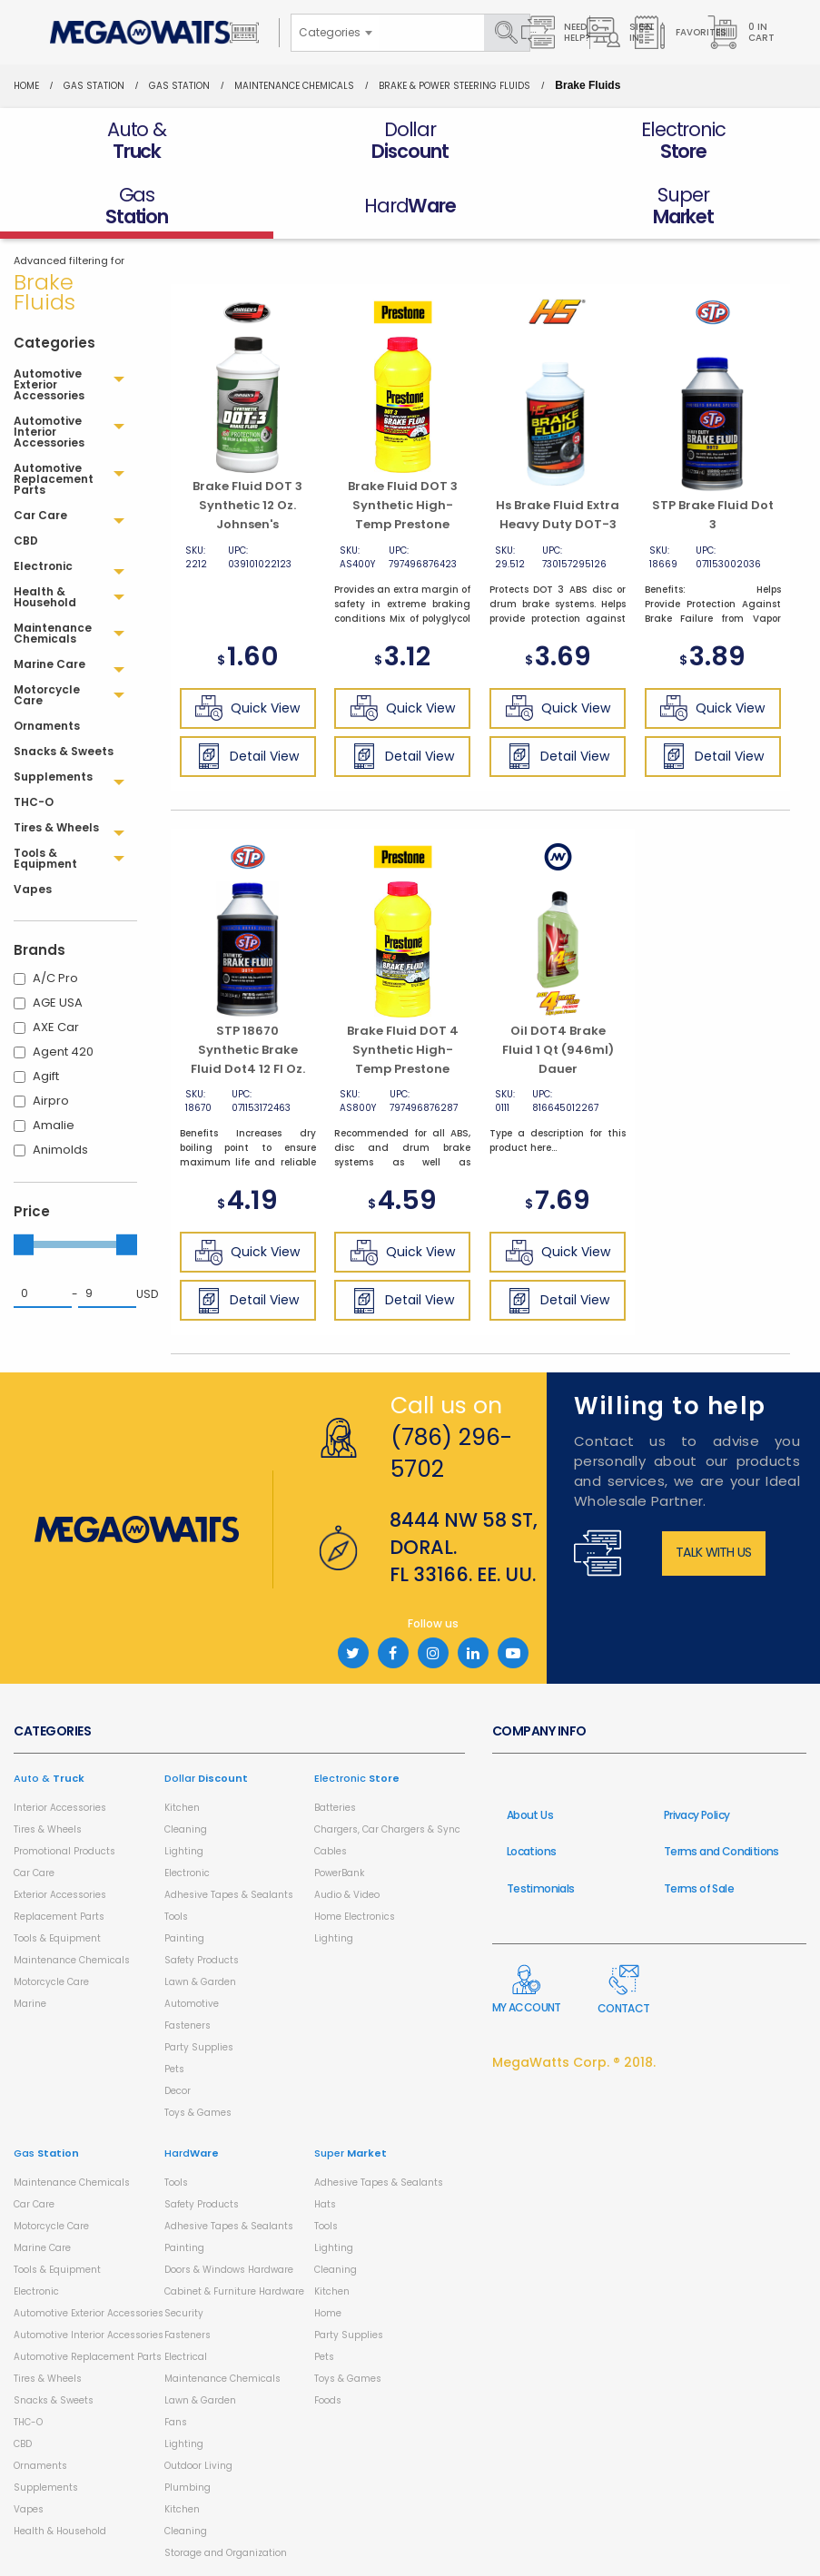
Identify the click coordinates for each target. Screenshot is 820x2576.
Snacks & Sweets (54, 2400)
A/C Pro (55, 978)
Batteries (335, 1807)
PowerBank (339, 1873)
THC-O (28, 2422)
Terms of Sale (699, 1888)
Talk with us (714, 1552)
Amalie (53, 1125)
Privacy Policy (697, 1815)
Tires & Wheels (48, 1829)
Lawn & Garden (200, 1982)
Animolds (60, 1149)
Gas (46, 2153)
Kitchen (182, 1807)
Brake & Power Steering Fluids (454, 86)
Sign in (620, 32)
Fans (175, 2422)
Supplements (46, 2487)
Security (183, 2313)
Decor (177, 2091)
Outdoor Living (198, 2466)
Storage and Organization (225, 2553)
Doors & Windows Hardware (228, 2269)
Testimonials (541, 1888)
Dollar (206, 1778)
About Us (530, 1815)
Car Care (34, 1873)
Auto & (49, 1778)
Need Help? (555, 32)
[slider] (24, 1244)
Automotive (191, 2004)
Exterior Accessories (60, 1895)
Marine (30, 2004)
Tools (176, 1916)
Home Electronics (354, 1916)
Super (350, 2153)
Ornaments (40, 2466)
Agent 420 (63, 1051)
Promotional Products (64, 1851)
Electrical (185, 2357)
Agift (46, 1076)
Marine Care (42, 2248)
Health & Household (60, 2531)
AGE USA (58, 1002)
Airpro (51, 1100)
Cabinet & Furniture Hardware (234, 2291)
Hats (325, 2204)
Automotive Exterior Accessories (88, 2313)
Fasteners (187, 2025)
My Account (526, 1989)
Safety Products (201, 1960)
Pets (174, 2069)
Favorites (680, 32)
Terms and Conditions (721, 1851)
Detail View (247, 756)
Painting (184, 1938)
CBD (23, 2444)
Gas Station (94, 86)
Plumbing (187, 2487)
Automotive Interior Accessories (88, 2335)
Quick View (247, 708)
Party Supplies (198, 2047)
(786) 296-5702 (451, 1453)
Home (26, 86)
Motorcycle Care (51, 1982)
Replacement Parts (59, 1916)
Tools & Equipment (57, 1938)
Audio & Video (347, 1895)
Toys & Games (198, 2112)
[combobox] (335, 33)
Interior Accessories (60, 1807)
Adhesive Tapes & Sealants (228, 1895)
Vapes (29, 2509)
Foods (327, 2400)
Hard (191, 2153)
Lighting (183, 1851)
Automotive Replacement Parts (88, 2357)
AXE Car (56, 1027)
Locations (532, 1851)
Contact (624, 1990)
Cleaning (185, 1829)
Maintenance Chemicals (294, 86)
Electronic (187, 1873)
